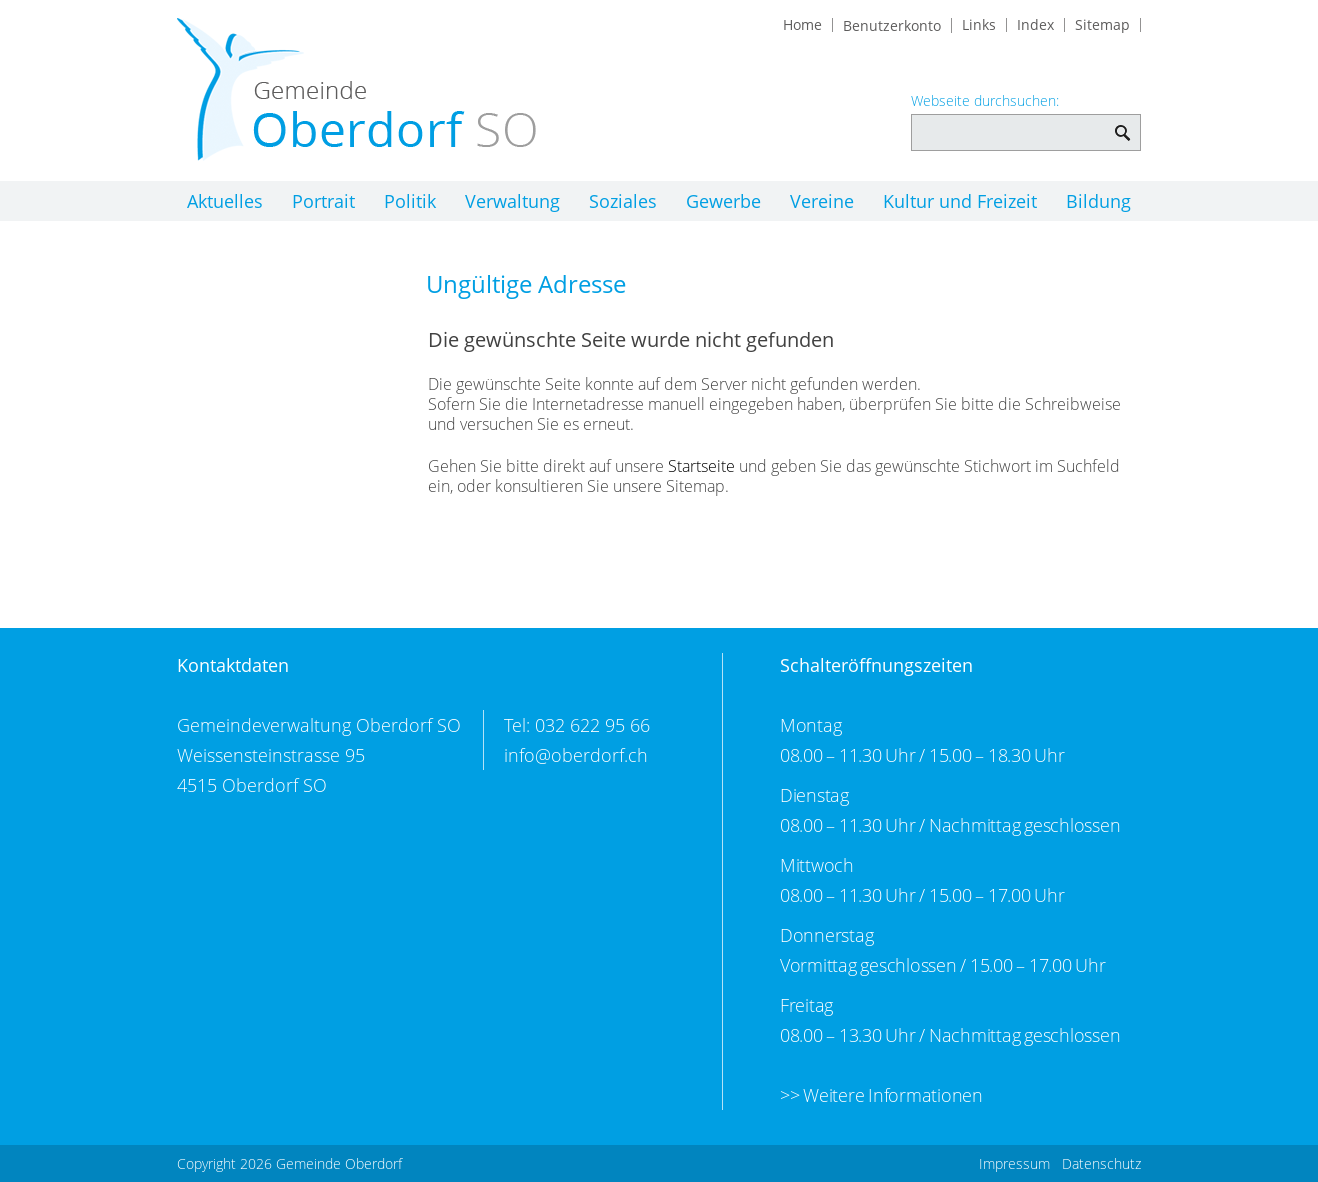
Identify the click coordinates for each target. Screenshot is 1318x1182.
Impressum (1014, 1163)
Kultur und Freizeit (960, 201)
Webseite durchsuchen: (985, 101)
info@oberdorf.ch (576, 755)
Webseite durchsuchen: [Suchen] (1122, 122)
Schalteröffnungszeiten (876, 665)
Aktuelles (225, 201)
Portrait (323, 201)
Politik (410, 201)
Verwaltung (512, 201)
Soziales (623, 201)
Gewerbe (723, 201)
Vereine (822, 201)
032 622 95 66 (592, 725)
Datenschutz (1101, 1163)
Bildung (1098, 201)
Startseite (701, 466)
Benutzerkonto (892, 26)
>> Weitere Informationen (881, 1095)
